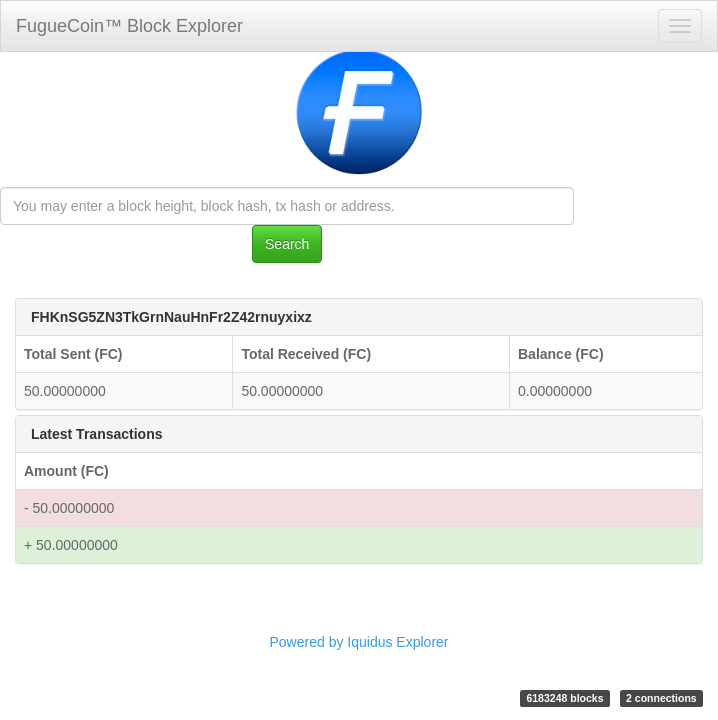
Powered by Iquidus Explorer (359, 642)
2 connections (661, 698)
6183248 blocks (564, 698)
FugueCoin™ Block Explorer (129, 26)
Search (287, 244)
